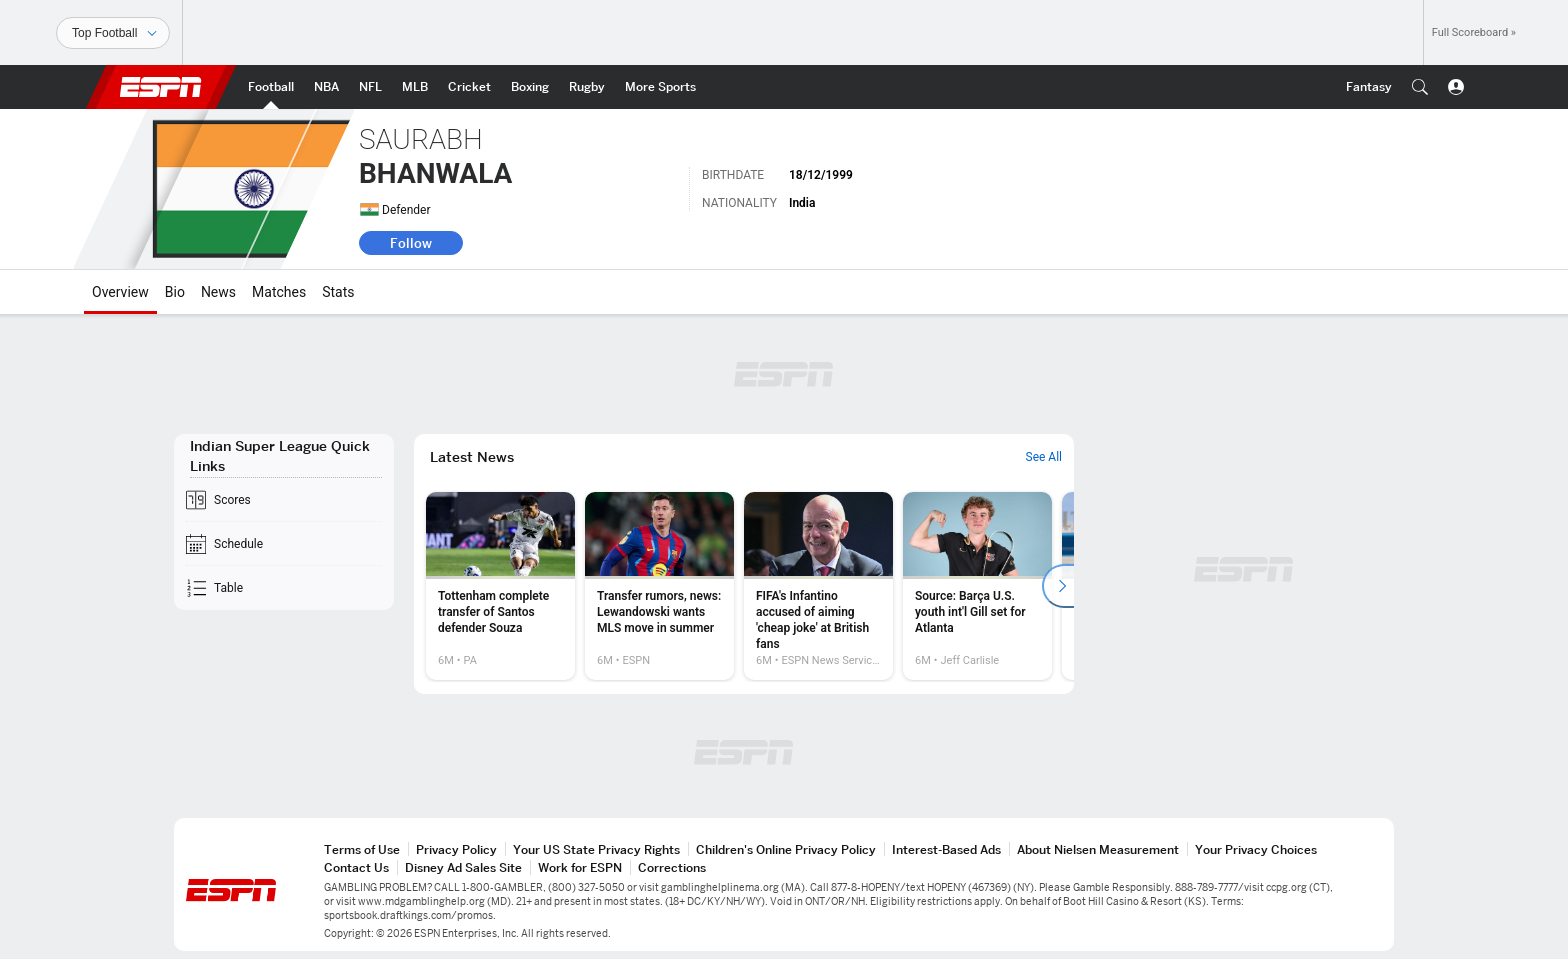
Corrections (672, 867)
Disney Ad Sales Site (463, 867)
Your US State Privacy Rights (596, 849)
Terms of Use (362, 849)
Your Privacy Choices (1256, 849)
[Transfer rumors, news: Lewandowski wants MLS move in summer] (659, 586)
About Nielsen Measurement (1098, 849)
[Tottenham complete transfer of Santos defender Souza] (500, 586)
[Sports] (113, 33)
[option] (500, 586)
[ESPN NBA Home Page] (326, 87)
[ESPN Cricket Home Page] (469, 87)
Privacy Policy (456, 849)
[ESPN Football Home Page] (271, 87)
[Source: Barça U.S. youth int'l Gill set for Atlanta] (977, 586)
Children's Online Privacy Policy (786, 849)
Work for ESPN (580, 867)
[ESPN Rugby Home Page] (587, 87)
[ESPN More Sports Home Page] (660, 87)
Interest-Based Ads (946, 849)
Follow (411, 243)
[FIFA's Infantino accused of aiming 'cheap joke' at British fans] (818, 586)
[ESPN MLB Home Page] (415, 87)
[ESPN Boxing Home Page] (530, 87)
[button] (1420, 87)
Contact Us (356, 867)
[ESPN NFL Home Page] (370, 87)
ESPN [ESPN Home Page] (161, 87)
